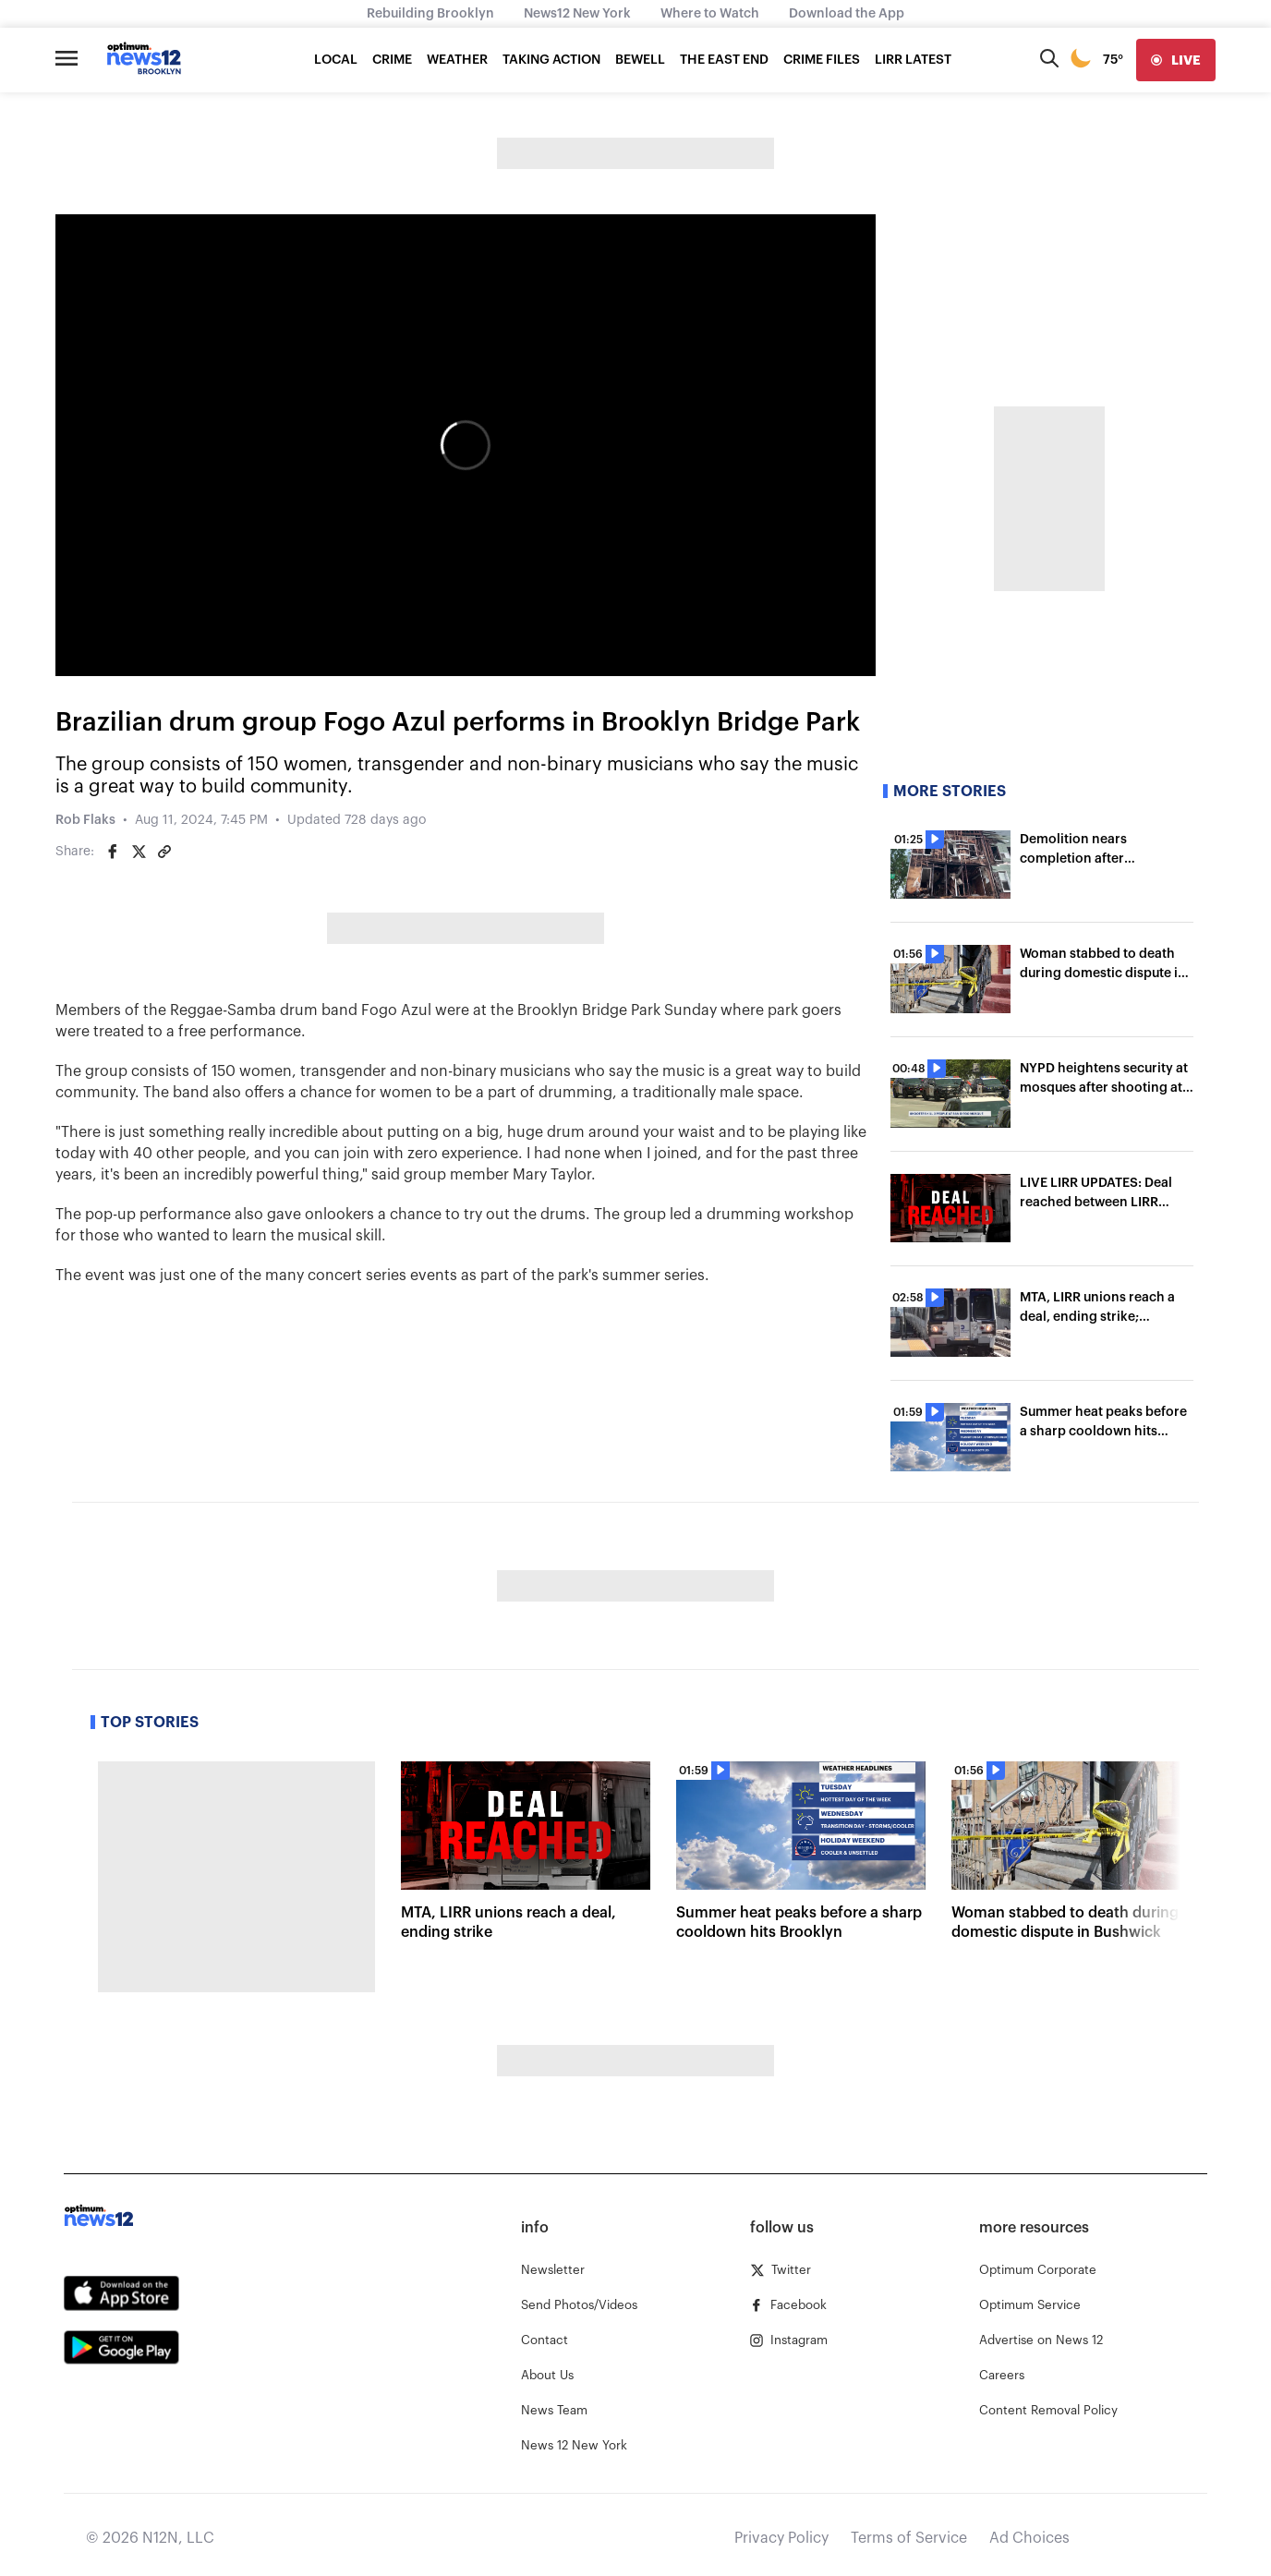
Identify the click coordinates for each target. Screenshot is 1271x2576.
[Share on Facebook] (112, 851)
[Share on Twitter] (138, 851)
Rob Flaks (85, 820)
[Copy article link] (164, 851)
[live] (1176, 60)
